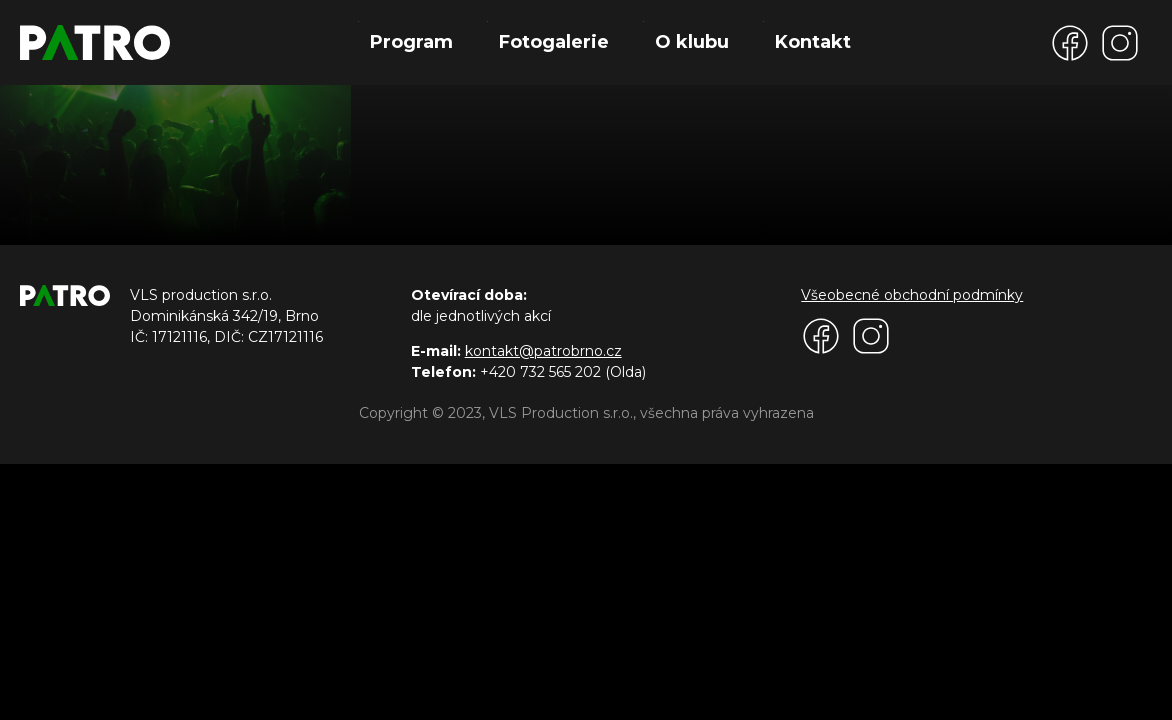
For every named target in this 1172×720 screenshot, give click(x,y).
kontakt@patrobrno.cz (543, 351)
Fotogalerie (554, 42)
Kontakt (813, 42)
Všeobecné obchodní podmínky (912, 295)
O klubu (692, 42)
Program (411, 42)
